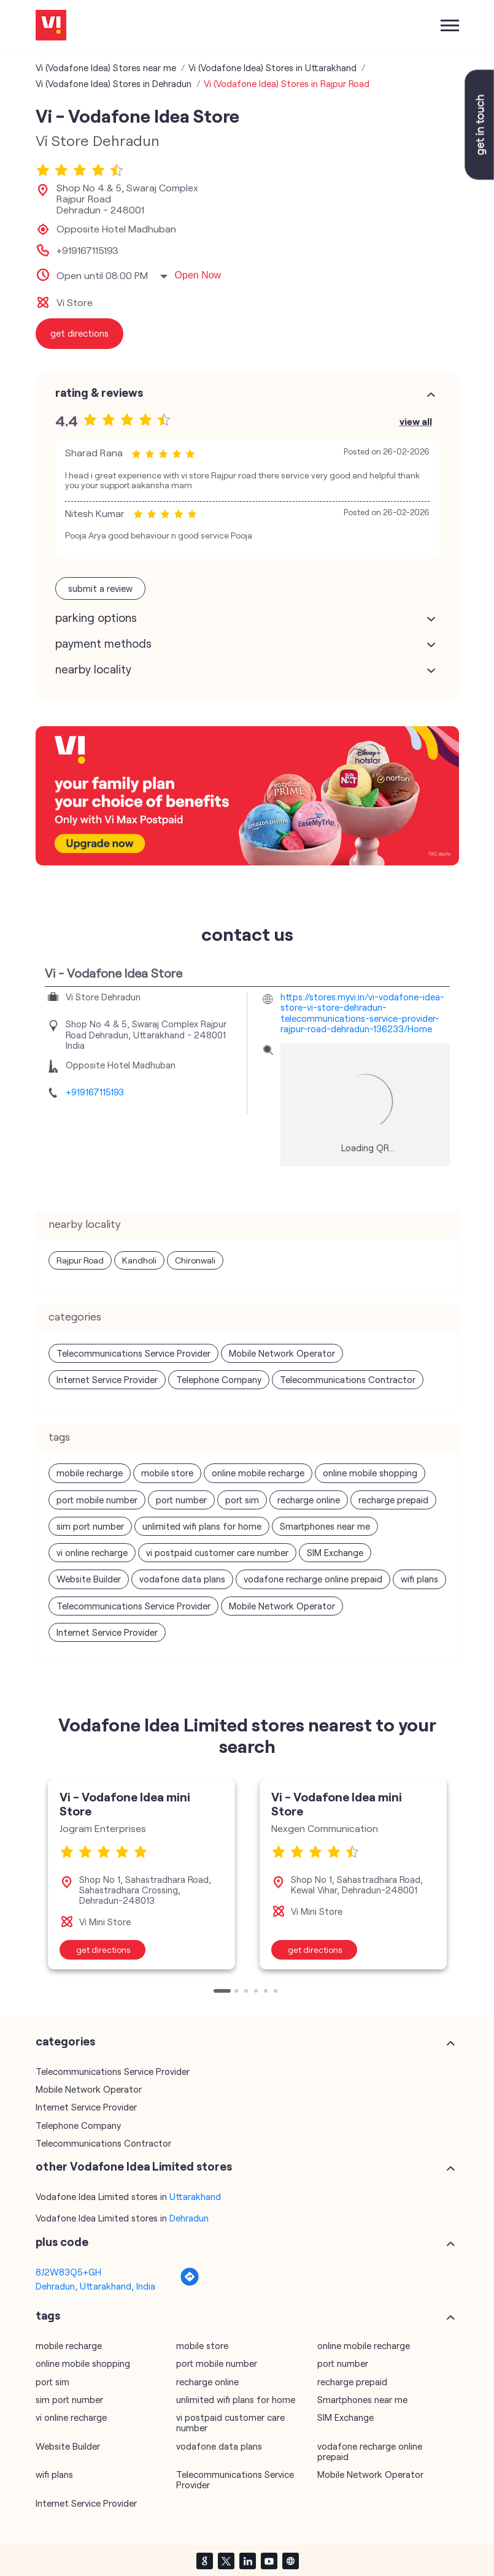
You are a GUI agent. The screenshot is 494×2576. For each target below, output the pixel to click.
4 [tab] (257, 1992)
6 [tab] (277, 1992)
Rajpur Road (80, 1260)
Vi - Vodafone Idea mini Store (125, 1803)
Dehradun (189, 2217)
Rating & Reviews (99, 392)
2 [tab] (237, 1992)
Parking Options (96, 617)
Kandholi (139, 1260)
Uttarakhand (195, 2196)
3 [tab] (247, 1992)
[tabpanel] (141, 1873)
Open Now (198, 275)
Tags (48, 2315)
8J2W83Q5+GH (68, 2271)
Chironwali (195, 1260)
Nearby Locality (93, 669)
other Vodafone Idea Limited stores (134, 2166)
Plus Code (62, 2241)
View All (415, 421)
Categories (65, 2041)
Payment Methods (103, 643)
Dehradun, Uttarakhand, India (95, 2285)
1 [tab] (217, 1992)
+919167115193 (87, 250)
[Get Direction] (189, 2282)
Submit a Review (100, 588)
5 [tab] (267, 1992)
